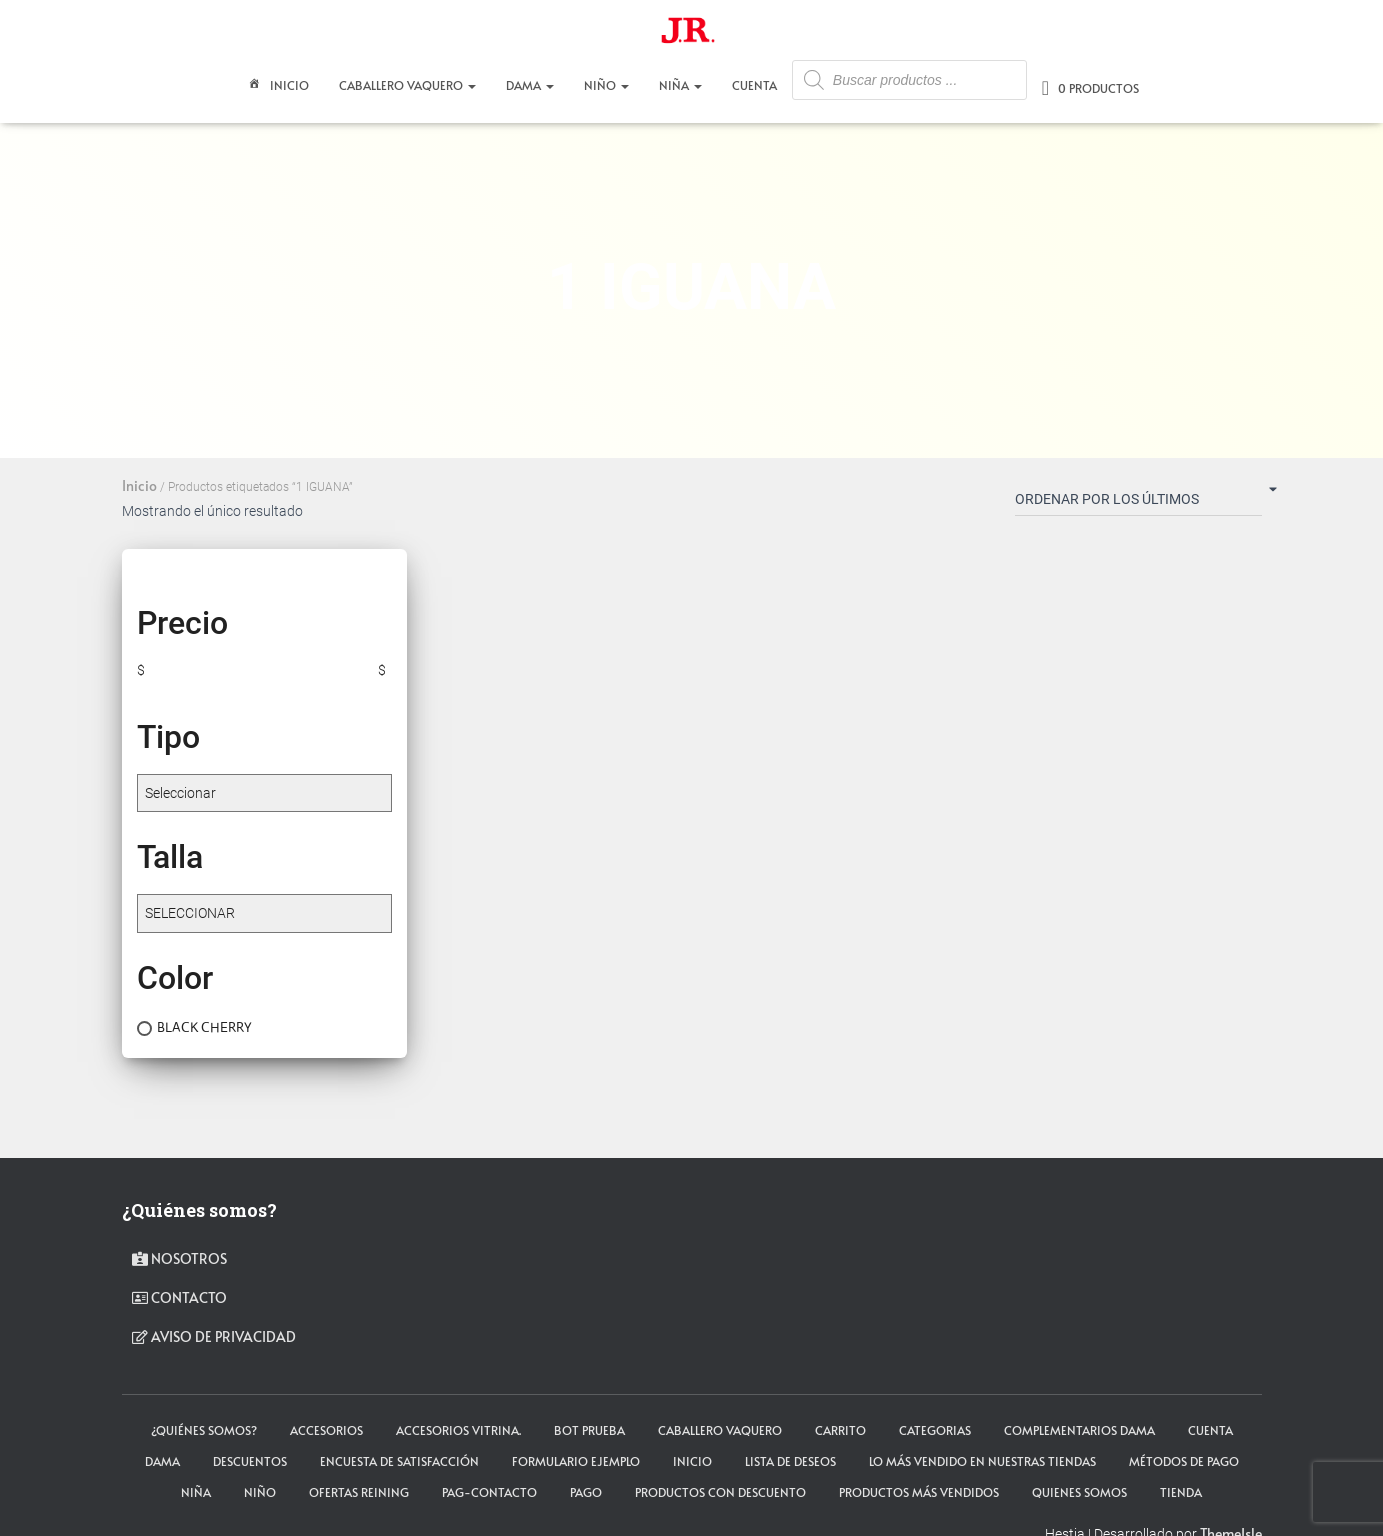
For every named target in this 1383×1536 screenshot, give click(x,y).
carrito (840, 1430)
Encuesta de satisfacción (399, 1461)
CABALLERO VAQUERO (407, 85)
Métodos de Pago (1184, 1461)
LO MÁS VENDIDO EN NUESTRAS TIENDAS (982, 1461)
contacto (179, 1297)
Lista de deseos (790, 1461)
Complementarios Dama (1079, 1430)
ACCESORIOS (326, 1430)
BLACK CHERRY (204, 1027)
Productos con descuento (720, 1492)
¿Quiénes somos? (204, 1430)
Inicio (276, 87)
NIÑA (680, 85)
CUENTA (754, 85)
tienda (1181, 1492)
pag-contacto (489, 1492)
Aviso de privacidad (214, 1336)
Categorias (935, 1430)
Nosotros (179, 1258)
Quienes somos (1079, 1492)
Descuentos (250, 1461)
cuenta (1210, 1430)
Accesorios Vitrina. (458, 1430)
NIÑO (606, 85)
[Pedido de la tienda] (1138, 503)
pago (586, 1492)
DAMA (530, 85)
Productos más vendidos (919, 1492)
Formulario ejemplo (576, 1461)
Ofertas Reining (359, 1492)
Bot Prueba (589, 1430)
